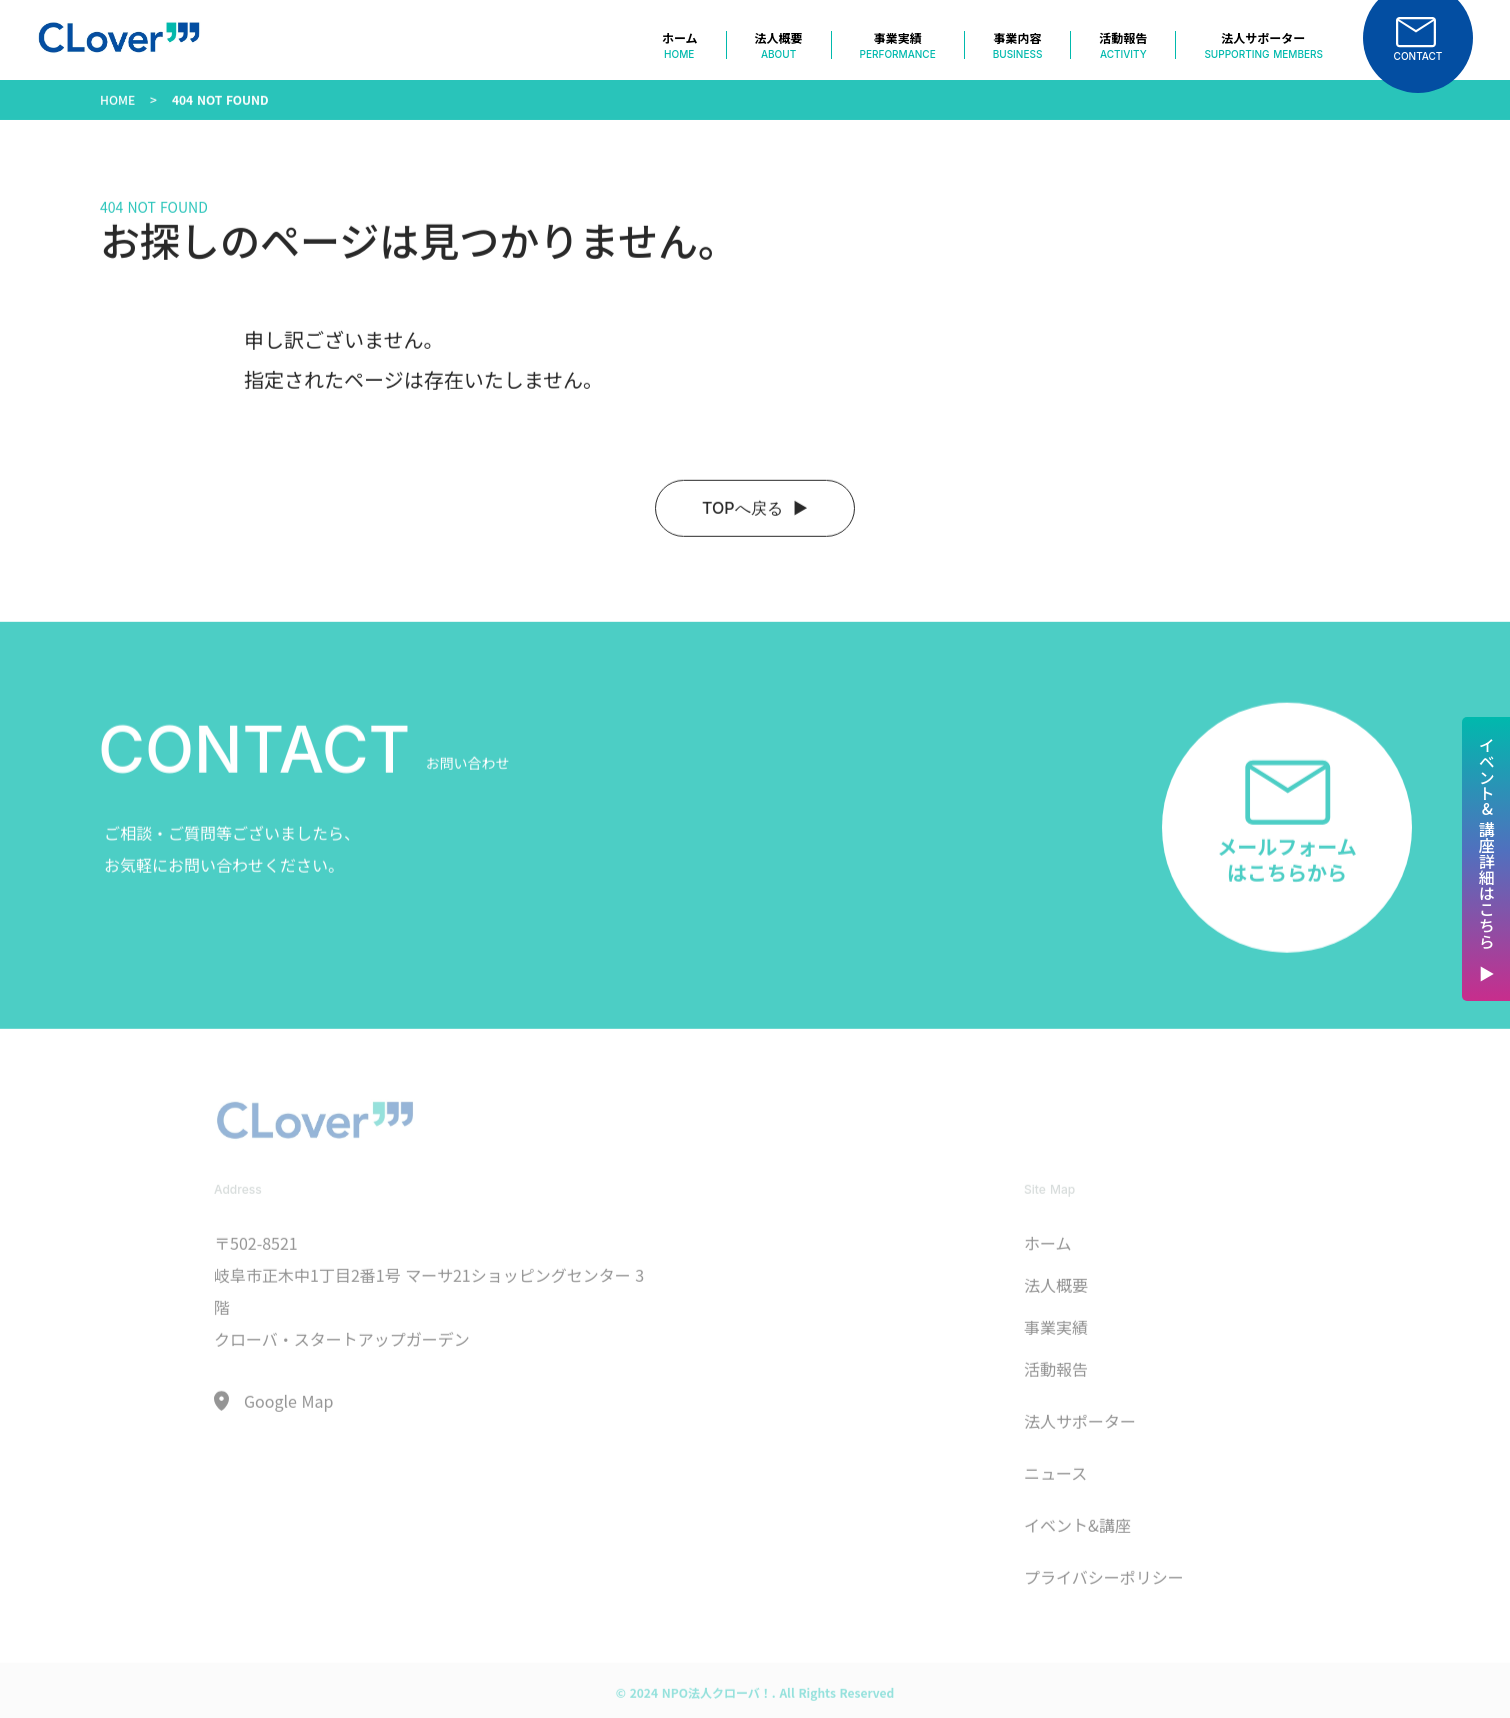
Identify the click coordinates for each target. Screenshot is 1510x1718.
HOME (117, 116)
